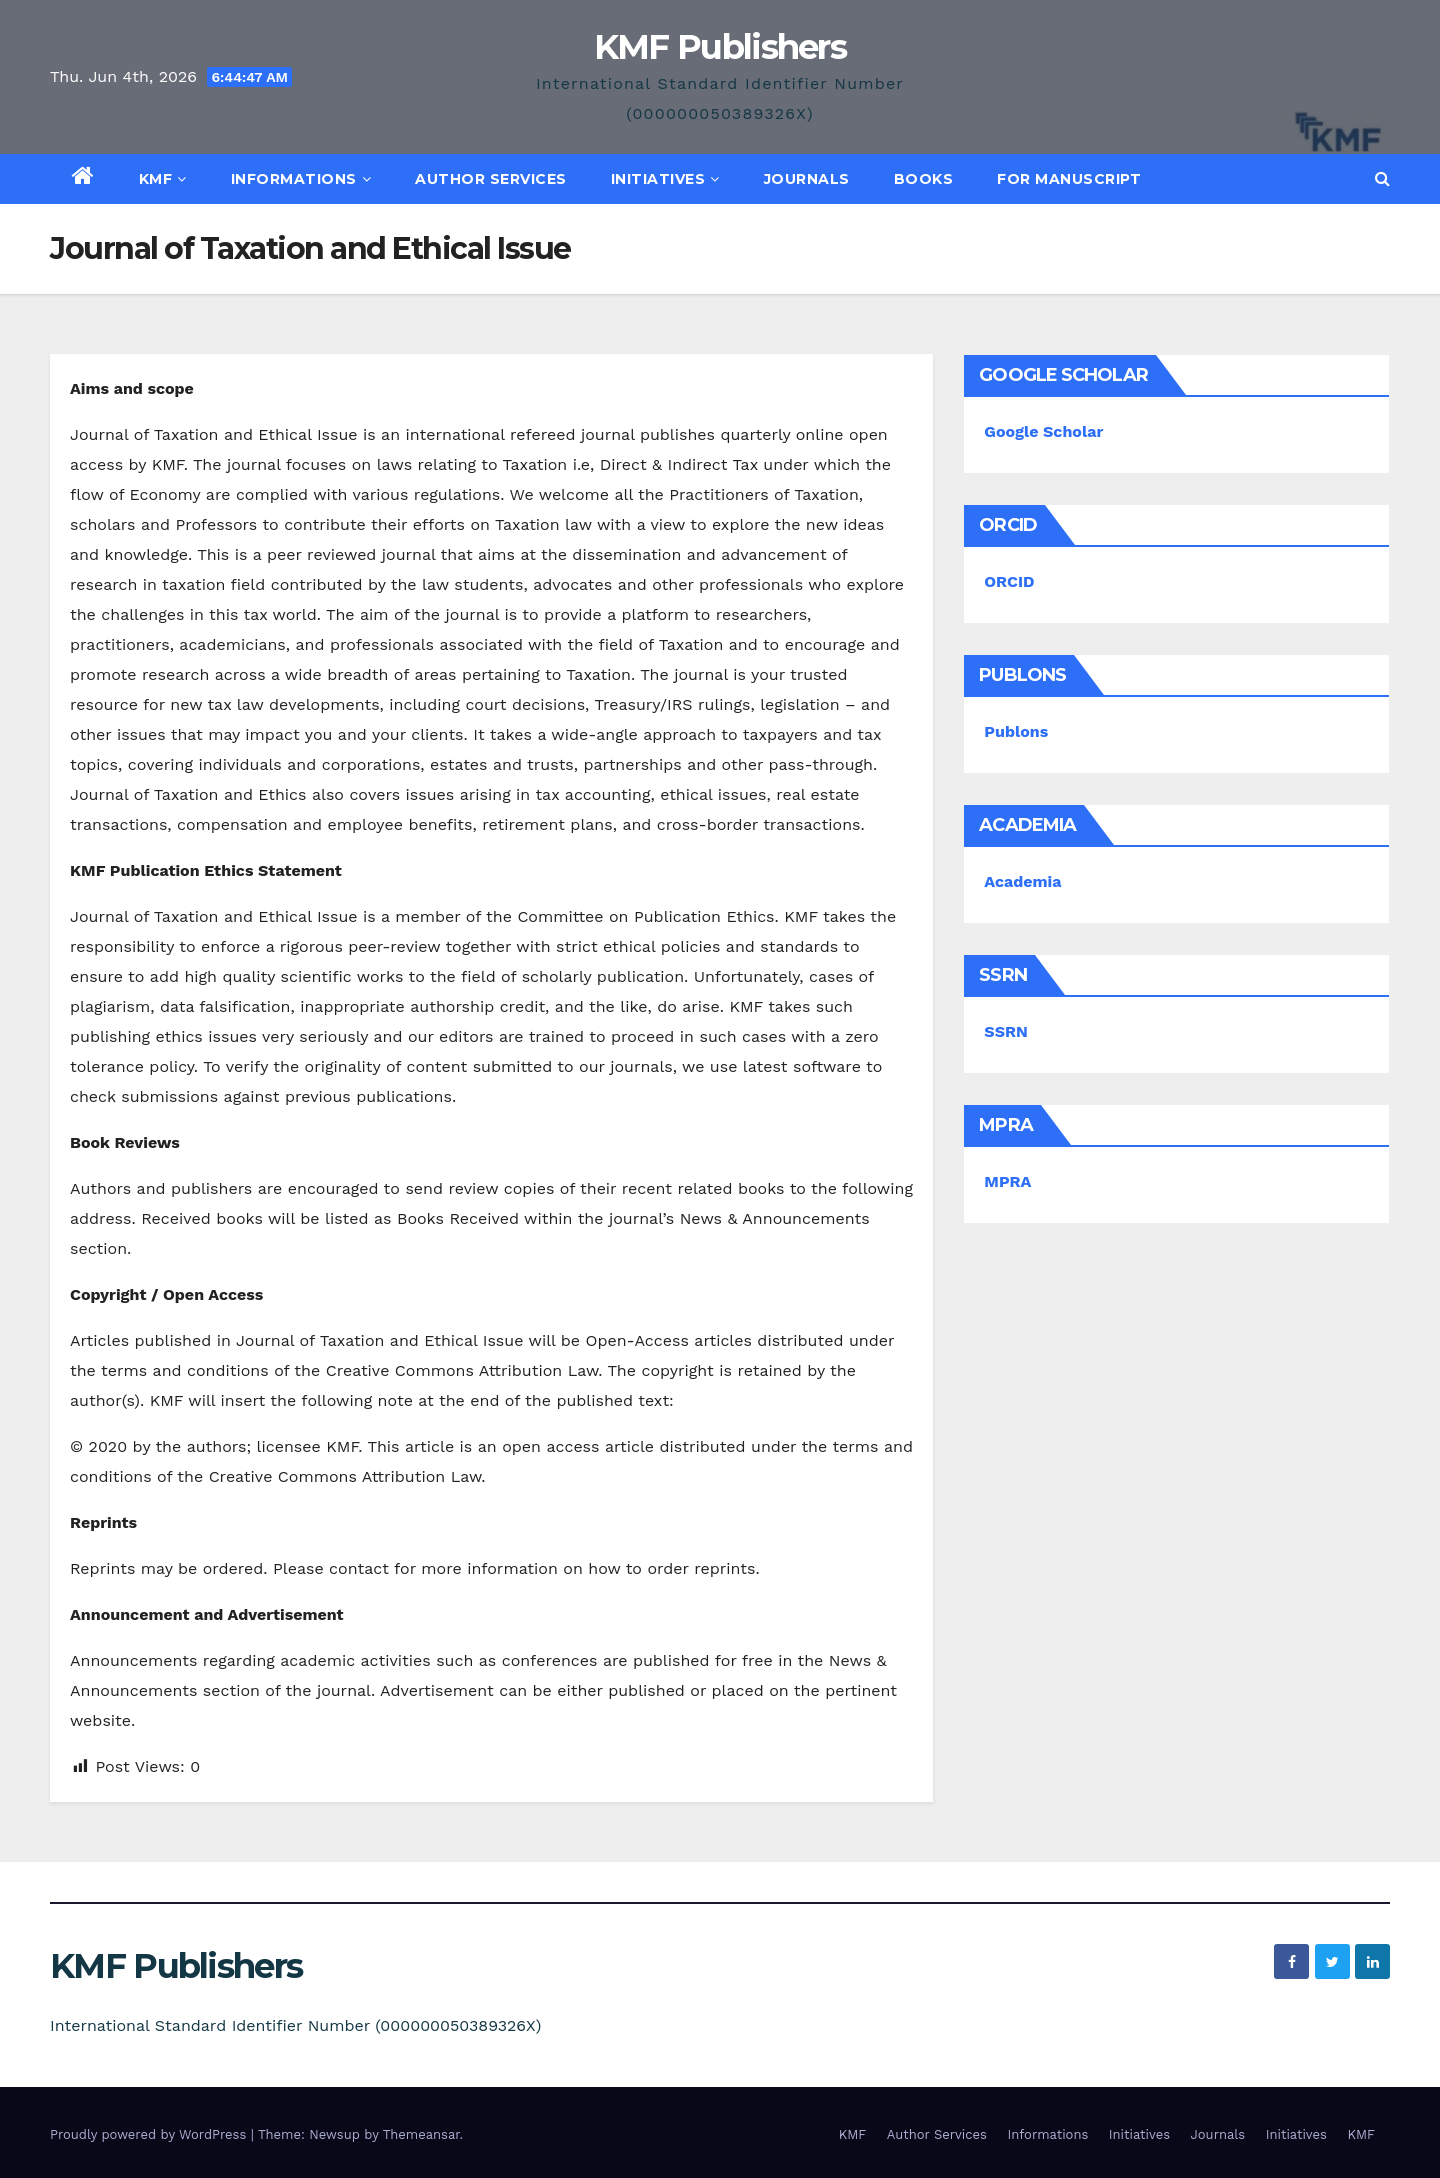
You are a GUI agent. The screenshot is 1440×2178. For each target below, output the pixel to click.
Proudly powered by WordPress (150, 2134)
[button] (1382, 178)
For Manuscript (1069, 179)
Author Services (491, 179)
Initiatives (665, 179)
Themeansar (421, 2134)
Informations (301, 179)
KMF (163, 179)
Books (924, 179)
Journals (807, 179)
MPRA (1007, 1181)
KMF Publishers (720, 47)
